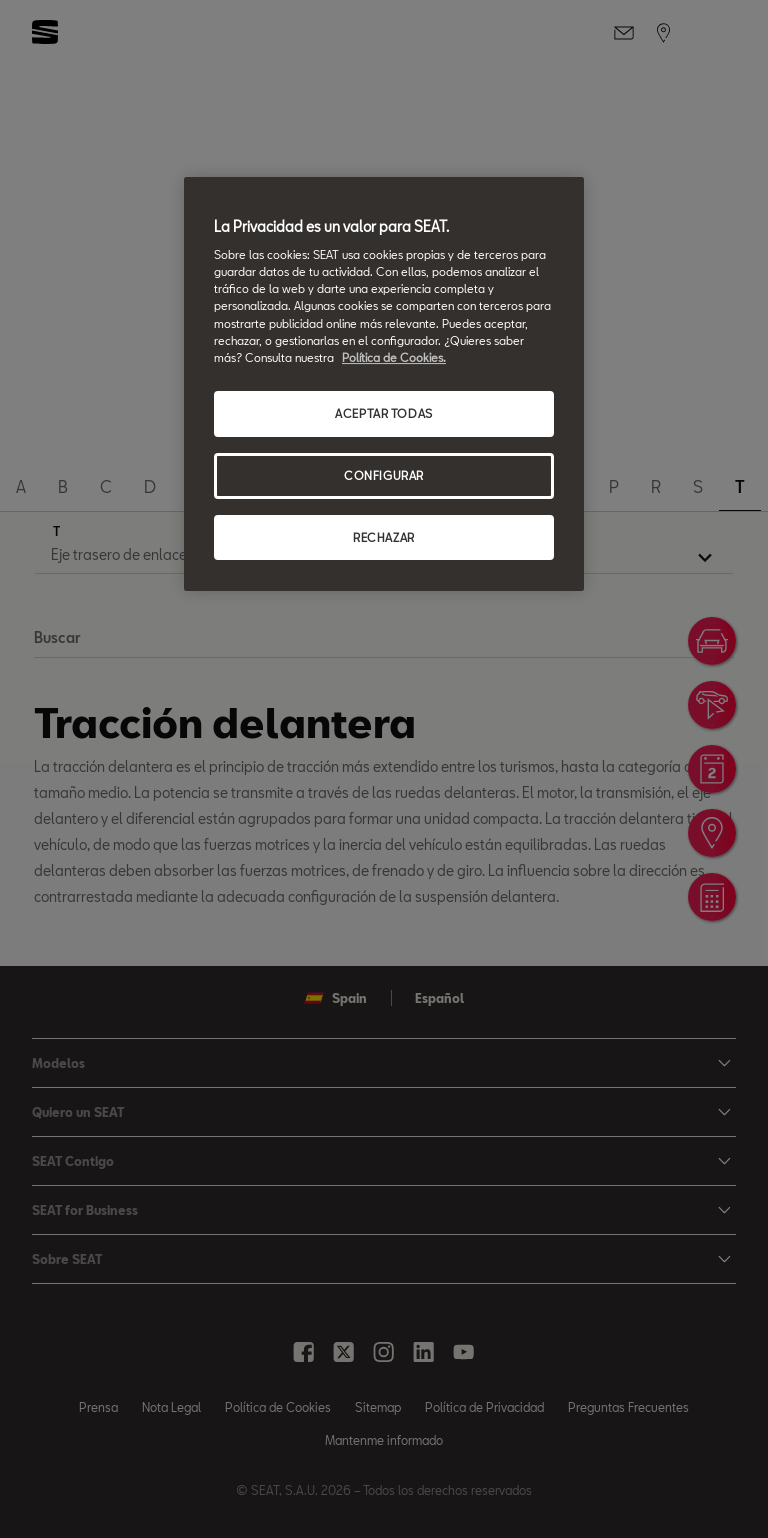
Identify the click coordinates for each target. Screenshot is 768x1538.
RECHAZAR (384, 537)
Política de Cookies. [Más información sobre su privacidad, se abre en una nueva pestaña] (394, 357)
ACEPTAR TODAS (383, 413)
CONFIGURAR (384, 475)
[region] (384, 384)
